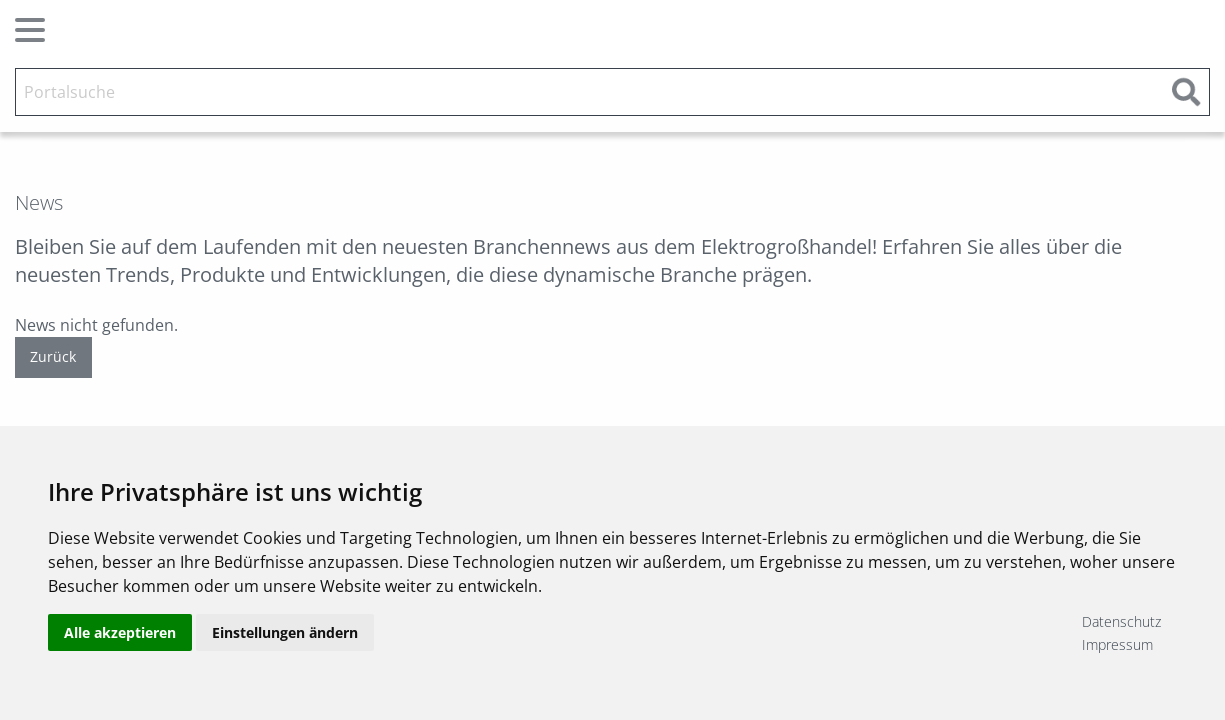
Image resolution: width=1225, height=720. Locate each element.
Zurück (53, 356)
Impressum (1117, 644)
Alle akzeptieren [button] (120, 632)
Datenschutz (1121, 621)
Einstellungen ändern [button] (285, 632)
